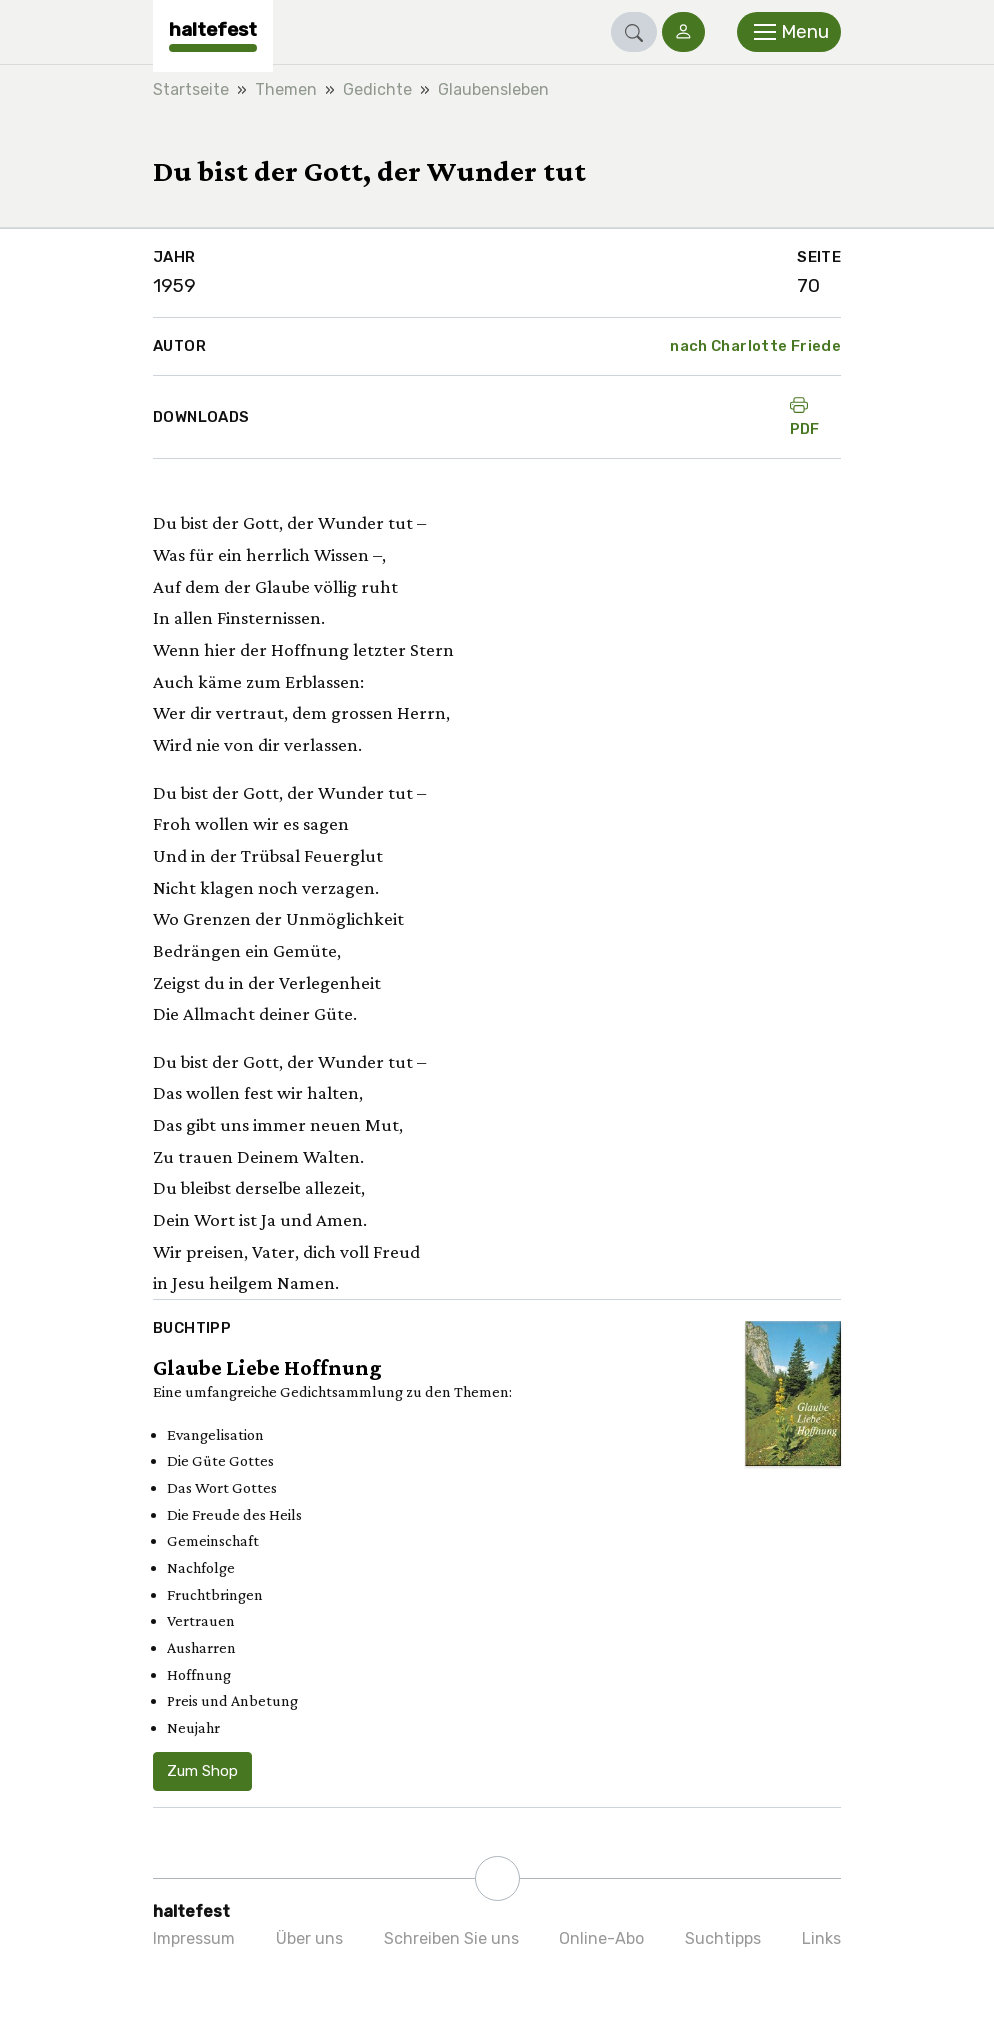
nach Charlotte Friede (755, 346)
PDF (805, 417)
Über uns (309, 1938)
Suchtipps (723, 1938)
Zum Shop (202, 1771)
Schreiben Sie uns (451, 1938)
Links (821, 1938)
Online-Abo (601, 1938)
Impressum (194, 1938)
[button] (634, 32)
